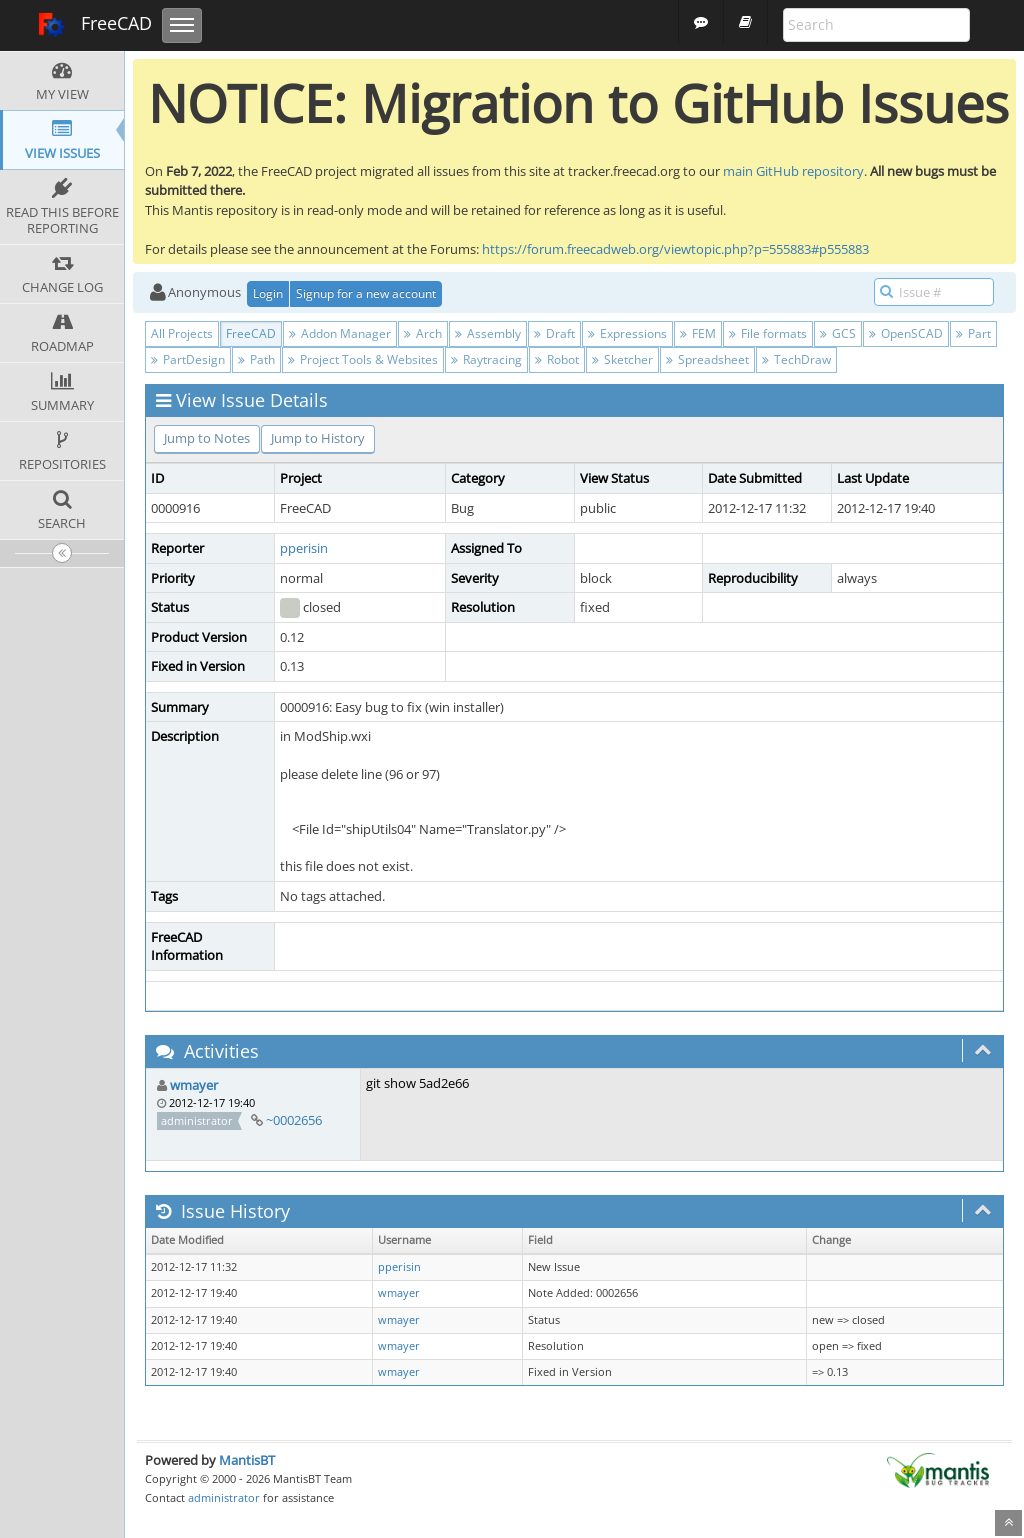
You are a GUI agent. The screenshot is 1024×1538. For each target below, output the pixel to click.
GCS (838, 333)
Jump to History (318, 438)
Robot (557, 359)
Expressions (627, 333)
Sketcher (622, 359)
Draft (554, 333)
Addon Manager (340, 333)
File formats (768, 333)
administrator (224, 1497)
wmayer (194, 1085)
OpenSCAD (906, 333)
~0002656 (294, 1120)
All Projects (182, 333)
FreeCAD (94, 25)
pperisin (304, 548)
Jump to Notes (207, 438)
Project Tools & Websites (363, 359)
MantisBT (247, 1460)
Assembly (488, 333)
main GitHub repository (793, 171)
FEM (698, 333)
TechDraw (796, 359)
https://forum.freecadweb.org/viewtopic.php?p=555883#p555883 (675, 249)
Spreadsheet (707, 359)
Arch (423, 333)
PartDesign (188, 359)
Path (256, 359)
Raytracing (486, 359)
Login (268, 293)
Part (973, 333)
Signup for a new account (366, 293)
